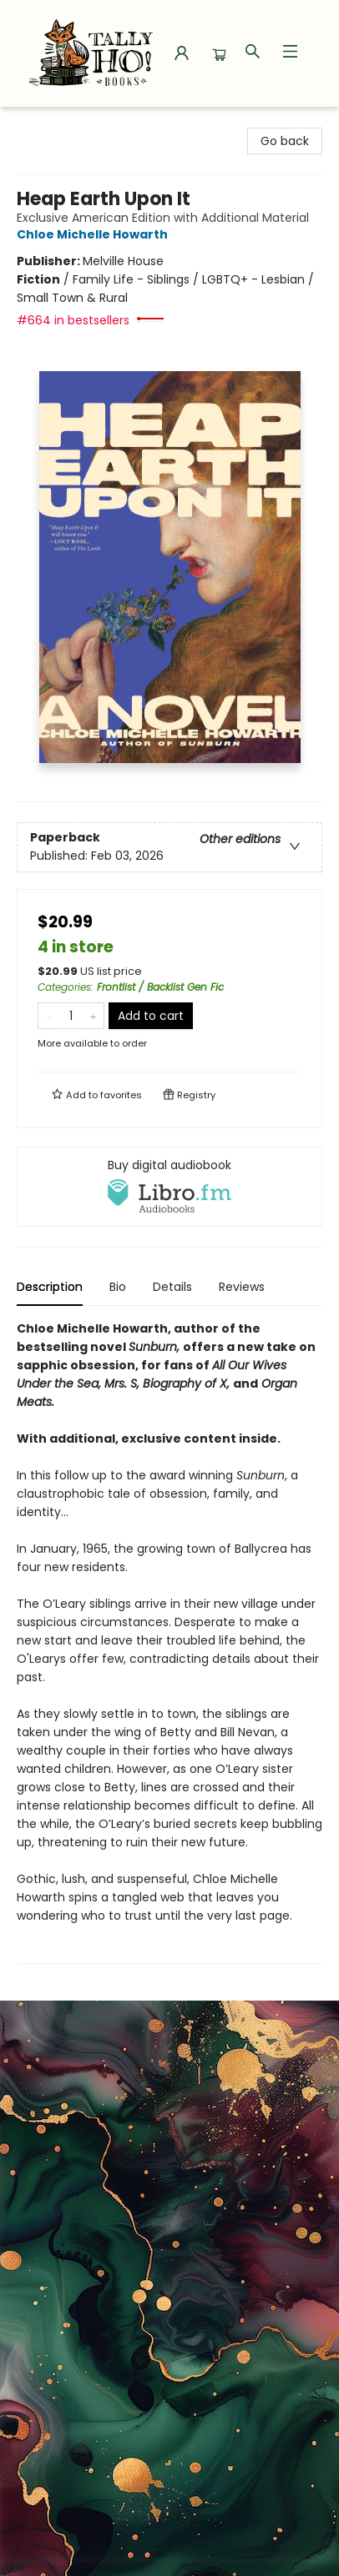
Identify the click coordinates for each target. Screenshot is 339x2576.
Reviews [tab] (242, 1286)
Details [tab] (172, 1286)
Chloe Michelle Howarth (95, 234)
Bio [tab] (117, 1286)
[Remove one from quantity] (48, 1016)
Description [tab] (50, 1286)
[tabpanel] (169, 1641)
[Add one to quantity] (93, 1016)
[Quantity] (71, 1015)
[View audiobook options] (169, 1187)
